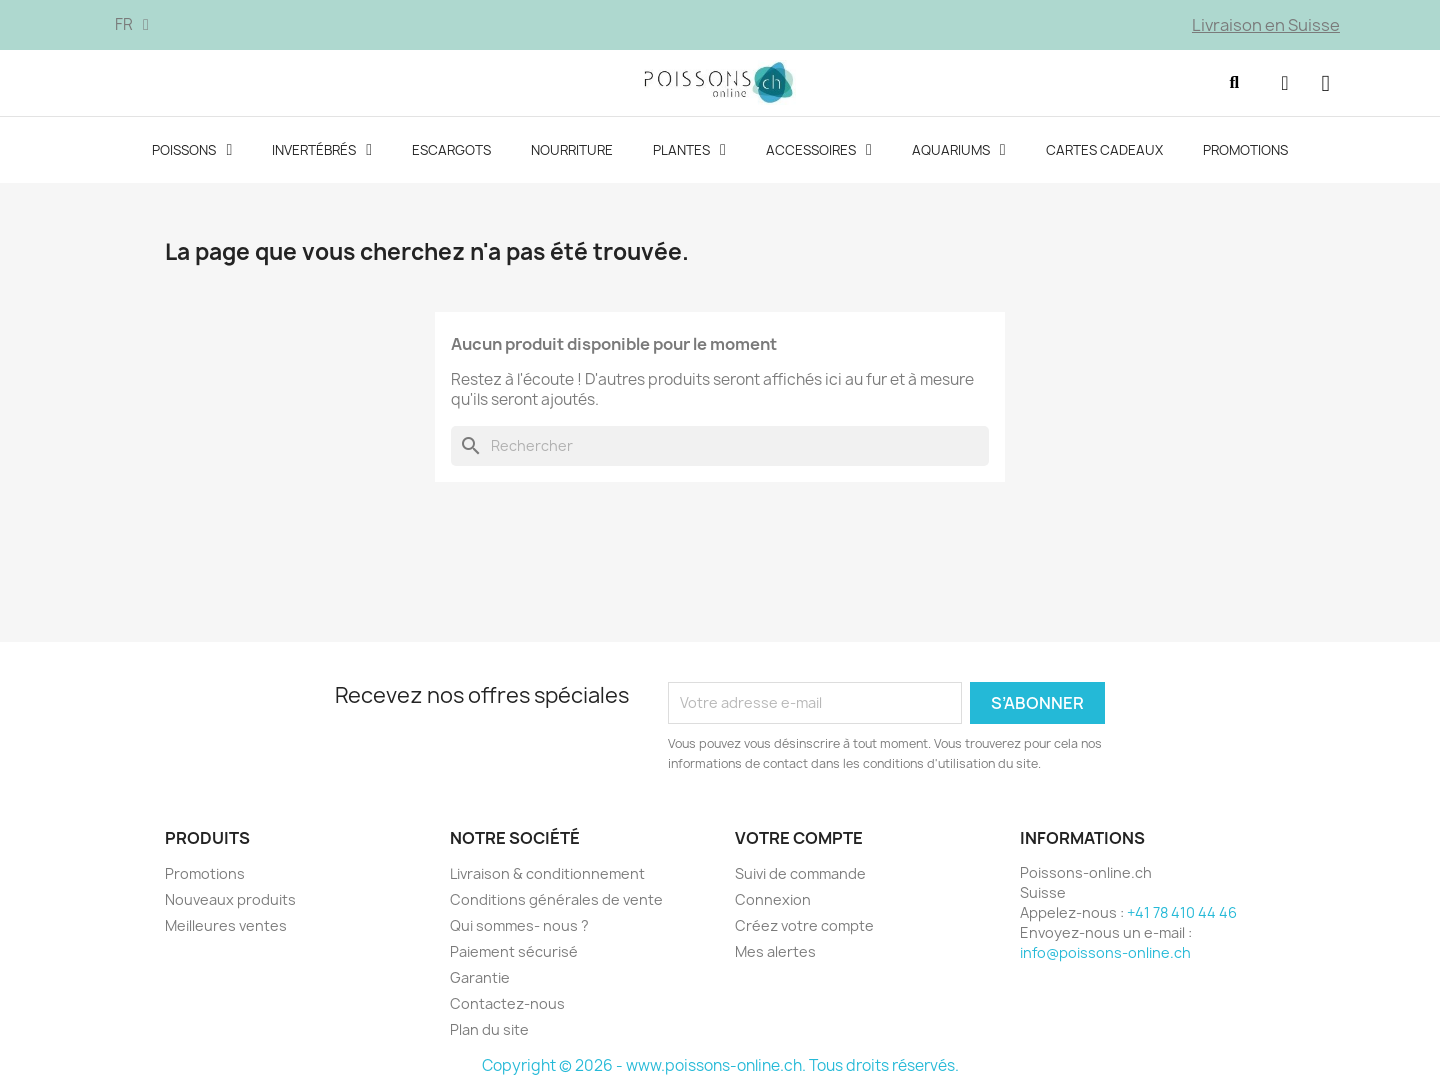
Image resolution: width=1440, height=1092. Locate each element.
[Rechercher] (720, 446)
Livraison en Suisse (1266, 25)
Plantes (689, 150)
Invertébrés (322, 150)
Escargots (451, 150)
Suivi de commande (800, 873)
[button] (1234, 83)
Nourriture (572, 150)
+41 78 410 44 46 (1182, 912)
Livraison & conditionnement (547, 873)
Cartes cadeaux (1104, 150)
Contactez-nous (507, 1003)
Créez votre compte (804, 925)
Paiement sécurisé (514, 951)
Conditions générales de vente (556, 899)
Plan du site (489, 1029)
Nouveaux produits (230, 899)
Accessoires (819, 150)
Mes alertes (775, 951)
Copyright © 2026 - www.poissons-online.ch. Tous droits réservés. (720, 1065)
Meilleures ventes (226, 925)
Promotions (1245, 150)
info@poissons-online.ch (1105, 952)
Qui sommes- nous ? (519, 925)
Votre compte (799, 838)
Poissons (192, 150)
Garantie (480, 977)
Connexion (773, 899)
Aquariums (959, 150)
